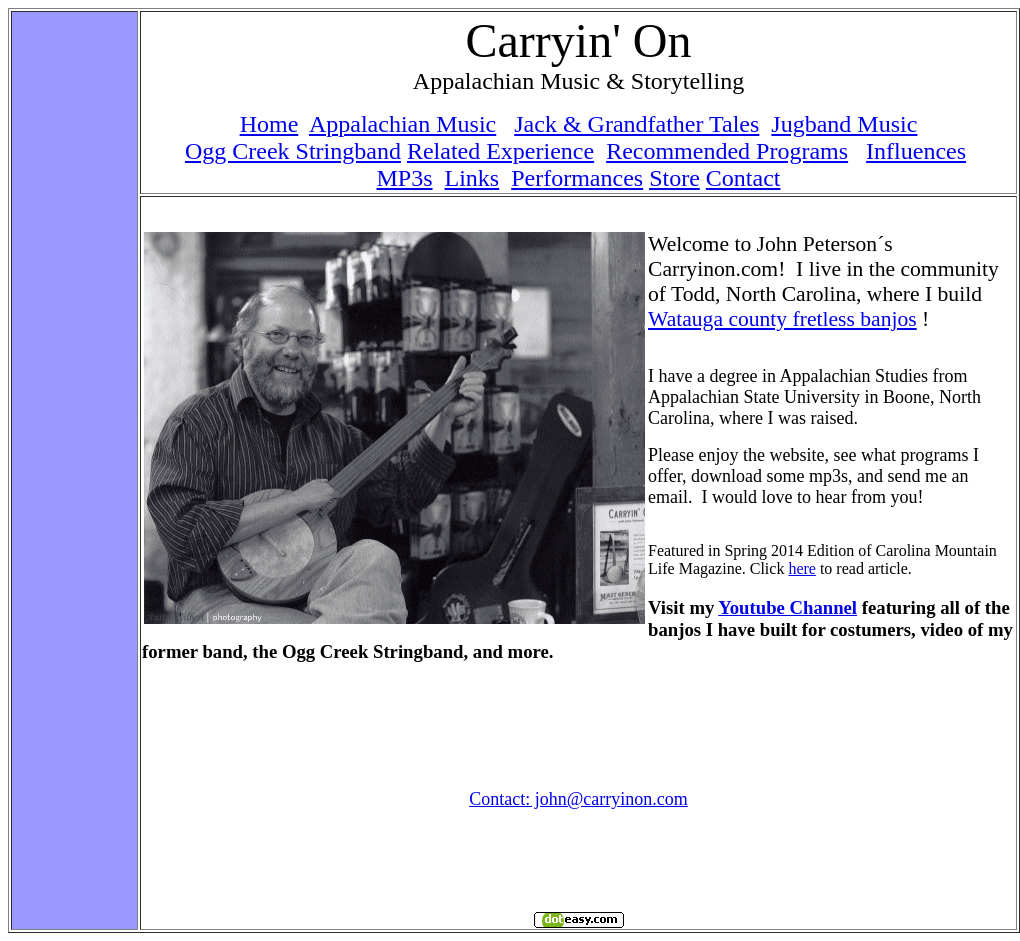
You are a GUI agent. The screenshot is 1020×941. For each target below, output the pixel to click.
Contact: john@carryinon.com (578, 799)
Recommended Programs (727, 151)
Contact (743, 178)
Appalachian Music (402, 124)
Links (472, 178)
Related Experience (500, 151)
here (802, 568)
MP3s (405, 178)
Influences (916, 151)
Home (269, 124)
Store (674, 178)
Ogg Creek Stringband (293, 151)
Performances (577, 178)
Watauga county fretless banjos (782, 319)
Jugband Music (844, 124)
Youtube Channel (787, 607)
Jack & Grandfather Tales (636, 124)
